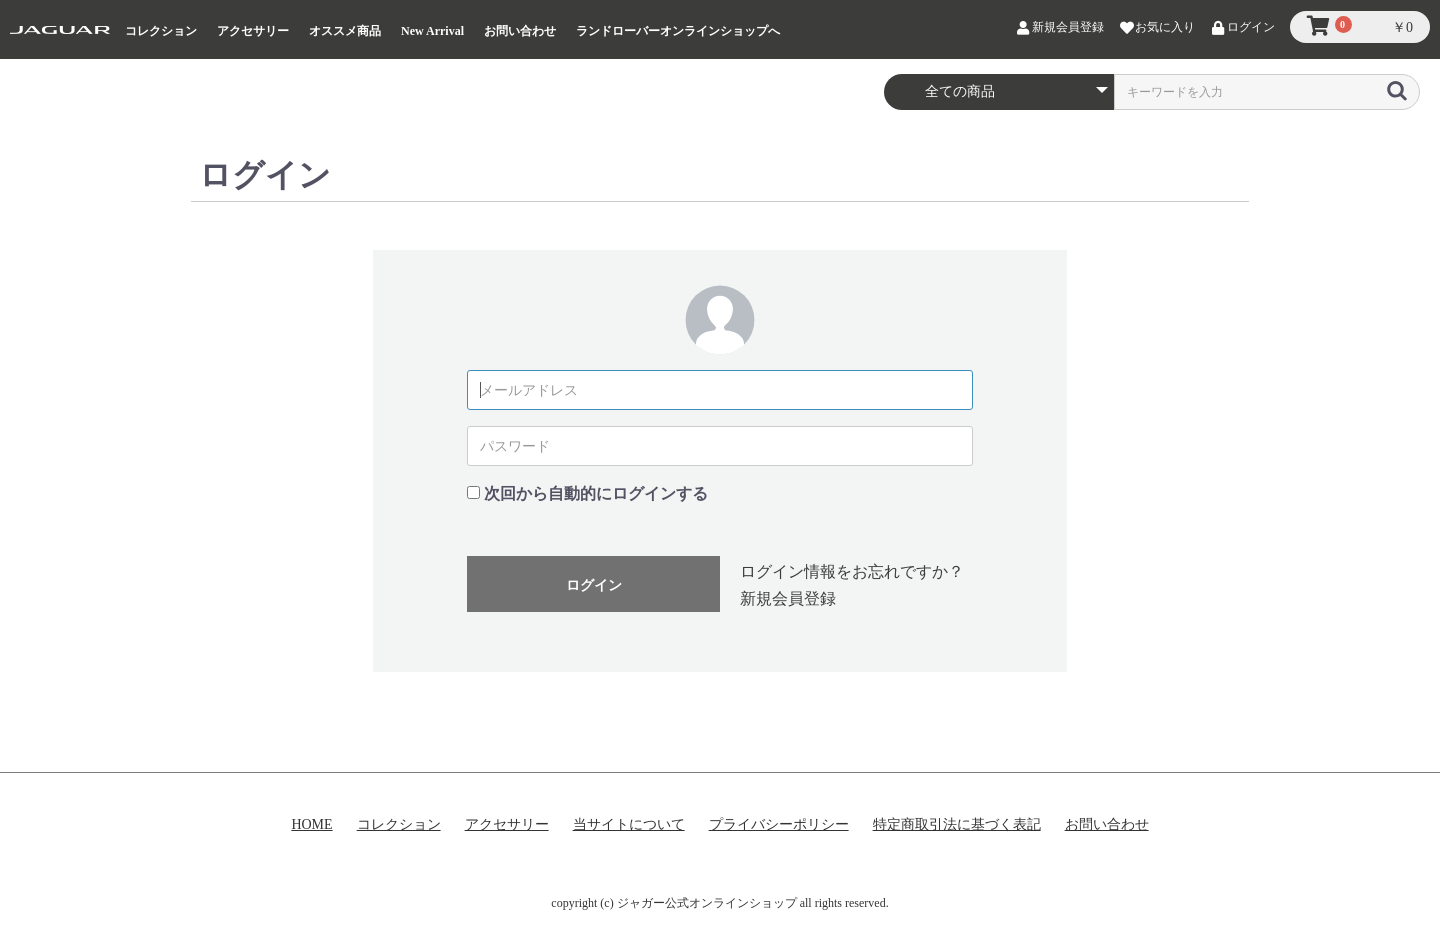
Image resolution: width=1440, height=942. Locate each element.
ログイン (594, 585)
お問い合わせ (520, 31)
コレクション (161, 31)
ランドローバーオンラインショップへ (678, 31)
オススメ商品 (345, 31)
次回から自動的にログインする (596, 493)
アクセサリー (253, 31)
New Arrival (432, 31)
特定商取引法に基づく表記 (957, 824)
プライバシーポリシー (779, 824)
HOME (311, 824)
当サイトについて (629, 824)
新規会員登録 (788, 598)
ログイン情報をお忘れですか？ (852, 571)
